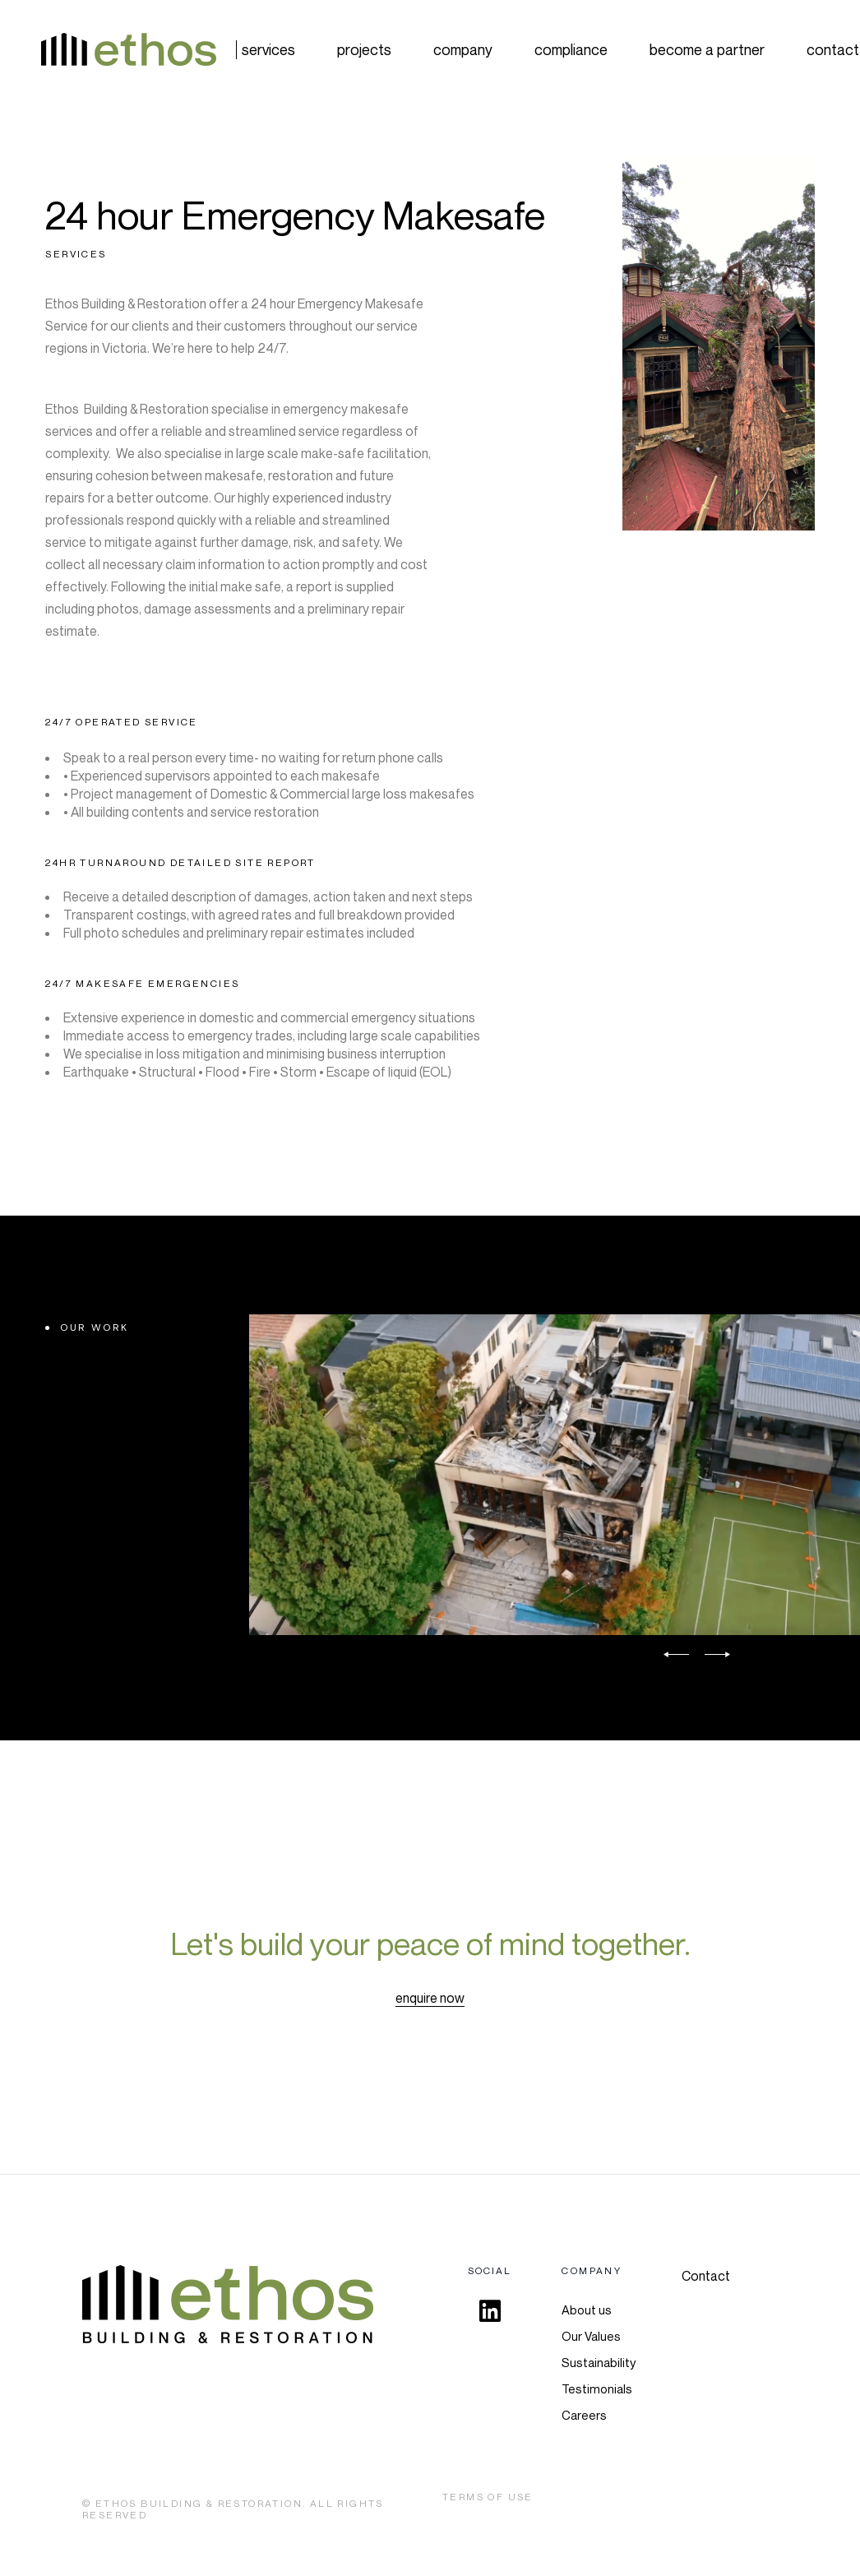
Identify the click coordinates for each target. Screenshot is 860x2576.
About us (587, 2309)
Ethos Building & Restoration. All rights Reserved (233, 2509)
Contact (706, 2276)
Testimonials (597, 2388)
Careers (584, 2414)
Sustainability (599, 2362)
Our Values (591, 2335)
